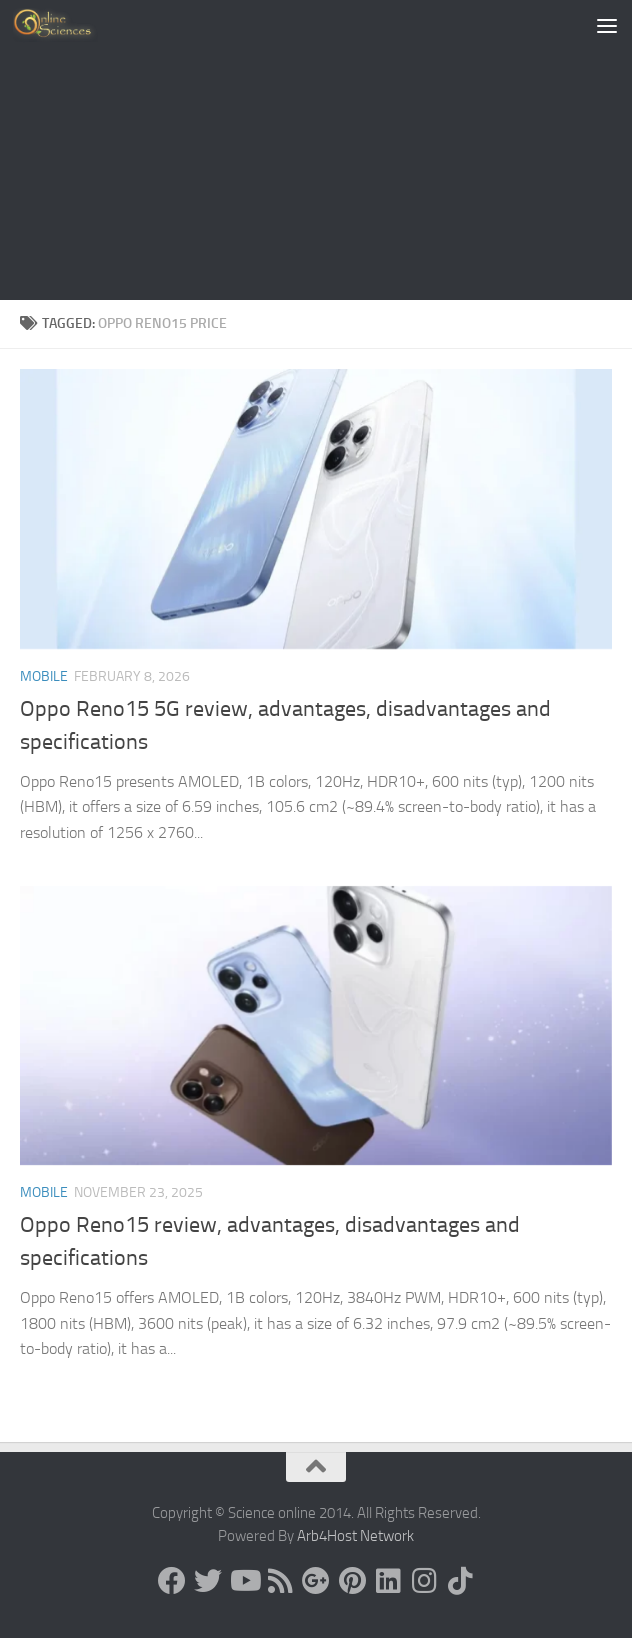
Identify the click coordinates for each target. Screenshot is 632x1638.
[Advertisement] (316, 150)
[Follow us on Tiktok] (460, 1581)
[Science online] (172, 1581)
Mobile (44, 676)
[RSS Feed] (280, 1581)
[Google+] (316, 1581)
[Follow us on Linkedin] (388, 1581)
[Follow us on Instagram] (424, 1581)
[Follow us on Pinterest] (352, 1581)
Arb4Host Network (355, 1536)
